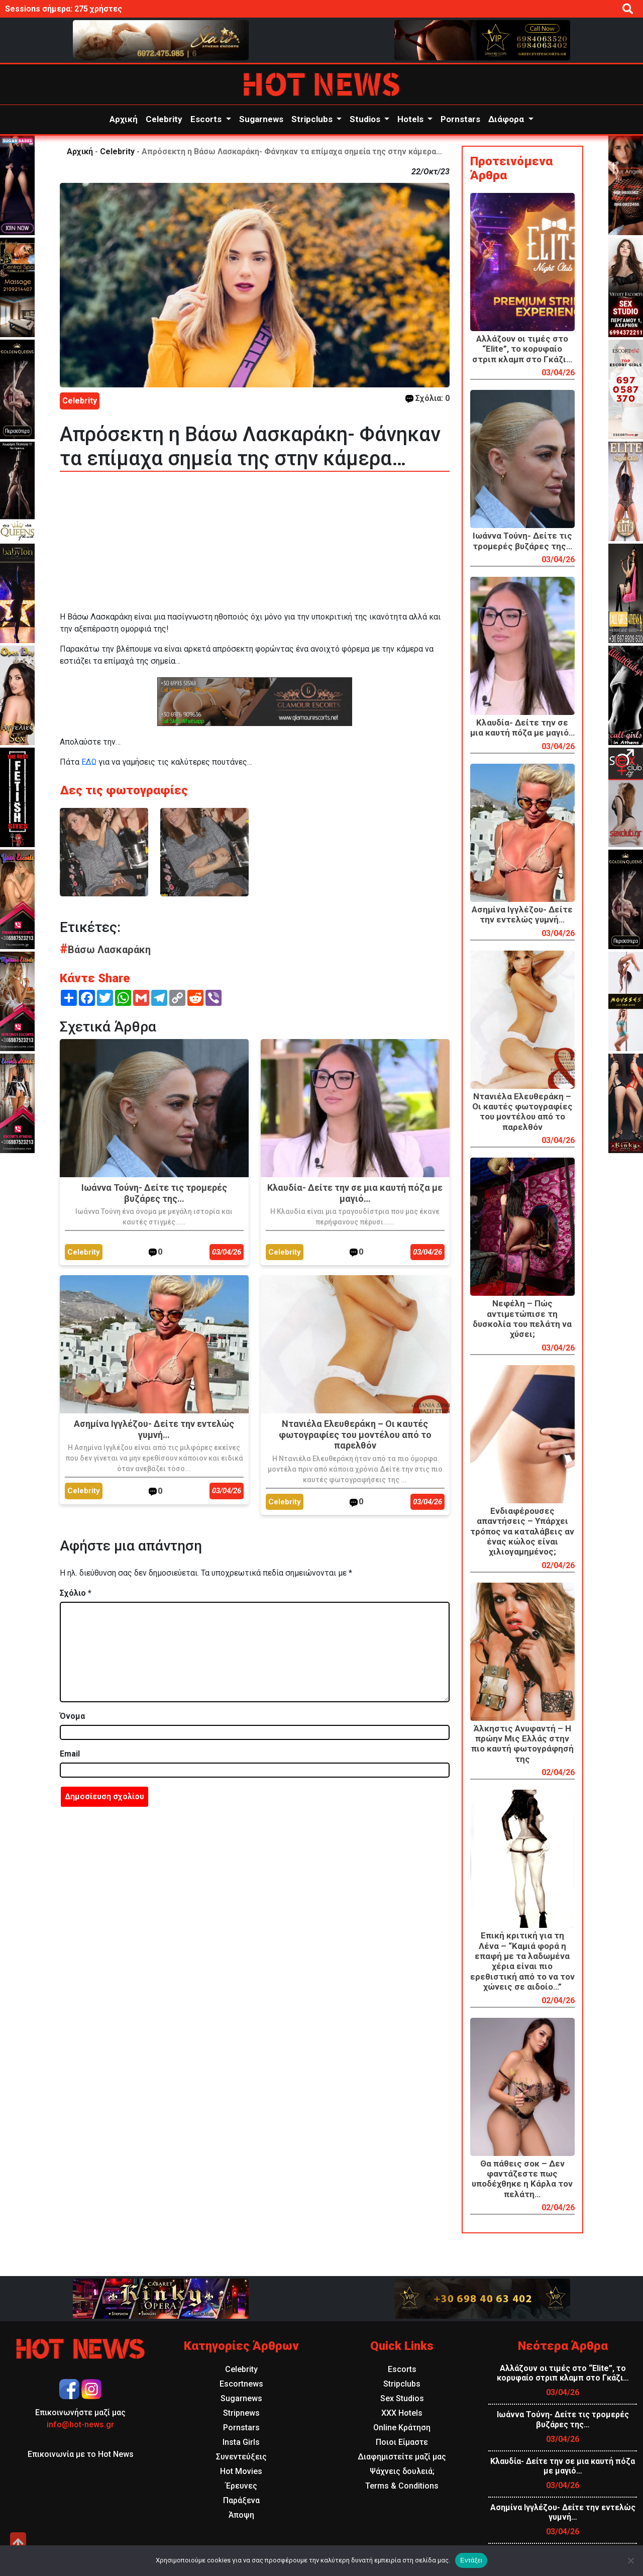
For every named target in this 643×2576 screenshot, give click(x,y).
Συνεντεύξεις (241, 2456)
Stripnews (241, 2413)
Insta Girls (241, 2442)
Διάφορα (507, 119)
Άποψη (241, 2515)
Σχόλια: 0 (427, 398)
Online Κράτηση (402, 2427)
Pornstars (460, 119)
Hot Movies (241, 2471)
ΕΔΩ (88, 762)
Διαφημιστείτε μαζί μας (402, 2456)
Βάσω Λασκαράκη (105, 950)
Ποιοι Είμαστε (402, 2442)
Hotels (411, 119)
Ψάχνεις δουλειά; (402, 2471)
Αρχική (124, 119)
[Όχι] (630, 2560)
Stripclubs (313, 119)
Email (70, 1754)
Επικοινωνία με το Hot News (81, 2454)
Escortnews (241, 2384)
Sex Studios (402, 2398)
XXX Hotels (401, 2413)
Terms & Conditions (402, 2486)
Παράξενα (241, 2500)
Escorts (207, 119)
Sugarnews (261, 119)
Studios (366, 119)
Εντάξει (471, 2560)
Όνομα (72, 1716)
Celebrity (164, 119)
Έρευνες (241, 2486)
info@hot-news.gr (80, 2424)
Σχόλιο (75, 1593)
